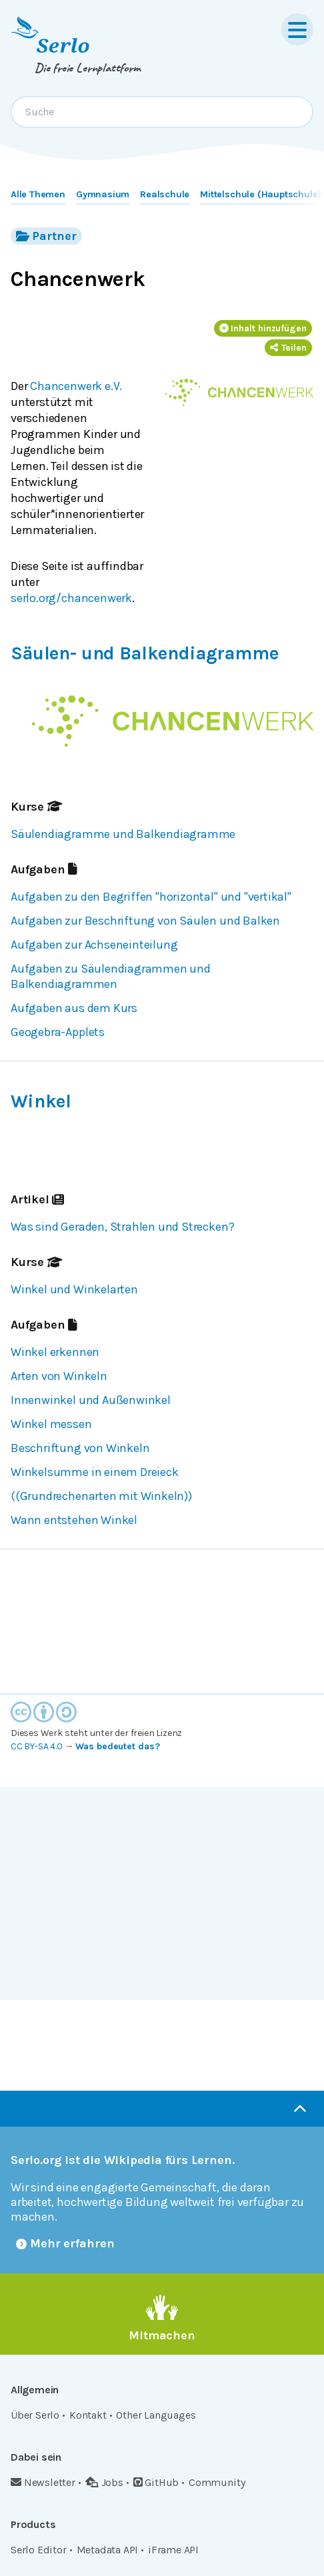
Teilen (288, 347)
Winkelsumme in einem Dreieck (95, 1472)
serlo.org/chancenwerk (71, 598)
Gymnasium (102, 194)
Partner (46, 235)
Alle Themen (38, 194)
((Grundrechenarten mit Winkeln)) (101, 1496)
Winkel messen (51, 1424)
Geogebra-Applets (58, 1032)
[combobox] (162, 112)
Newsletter (43, 2482)
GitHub (156, 2482)
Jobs (104, 2482)
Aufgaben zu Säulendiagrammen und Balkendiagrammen (111, 976)
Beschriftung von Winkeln (80, 1448)
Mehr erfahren (65, 2243)
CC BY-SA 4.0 (37, 1746)
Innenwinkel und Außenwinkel (91, 1400)
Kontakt (88, 2415)
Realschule (164, 194)
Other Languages (155, 2415)
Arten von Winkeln (59, 1376)
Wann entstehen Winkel (74, 1520)
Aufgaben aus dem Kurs (74, 1008)
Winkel (41, 1101)
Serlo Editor (39, 2549)
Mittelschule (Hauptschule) (260, 194)
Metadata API (108, 2549)
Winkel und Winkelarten (74, 1289)
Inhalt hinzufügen (263, 328)
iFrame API (173, 2549)
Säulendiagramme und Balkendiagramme (123, 834)
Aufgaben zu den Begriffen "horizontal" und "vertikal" (151, 896)
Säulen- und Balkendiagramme (145, 653)
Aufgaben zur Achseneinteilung (94, 944)
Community (217, 2482)
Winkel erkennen (55, 1352)
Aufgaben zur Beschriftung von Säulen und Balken (145, 920)
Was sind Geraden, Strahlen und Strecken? (122, 1226)
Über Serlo (35, 2415)
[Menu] (297, 29)
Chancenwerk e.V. (76, 386)
